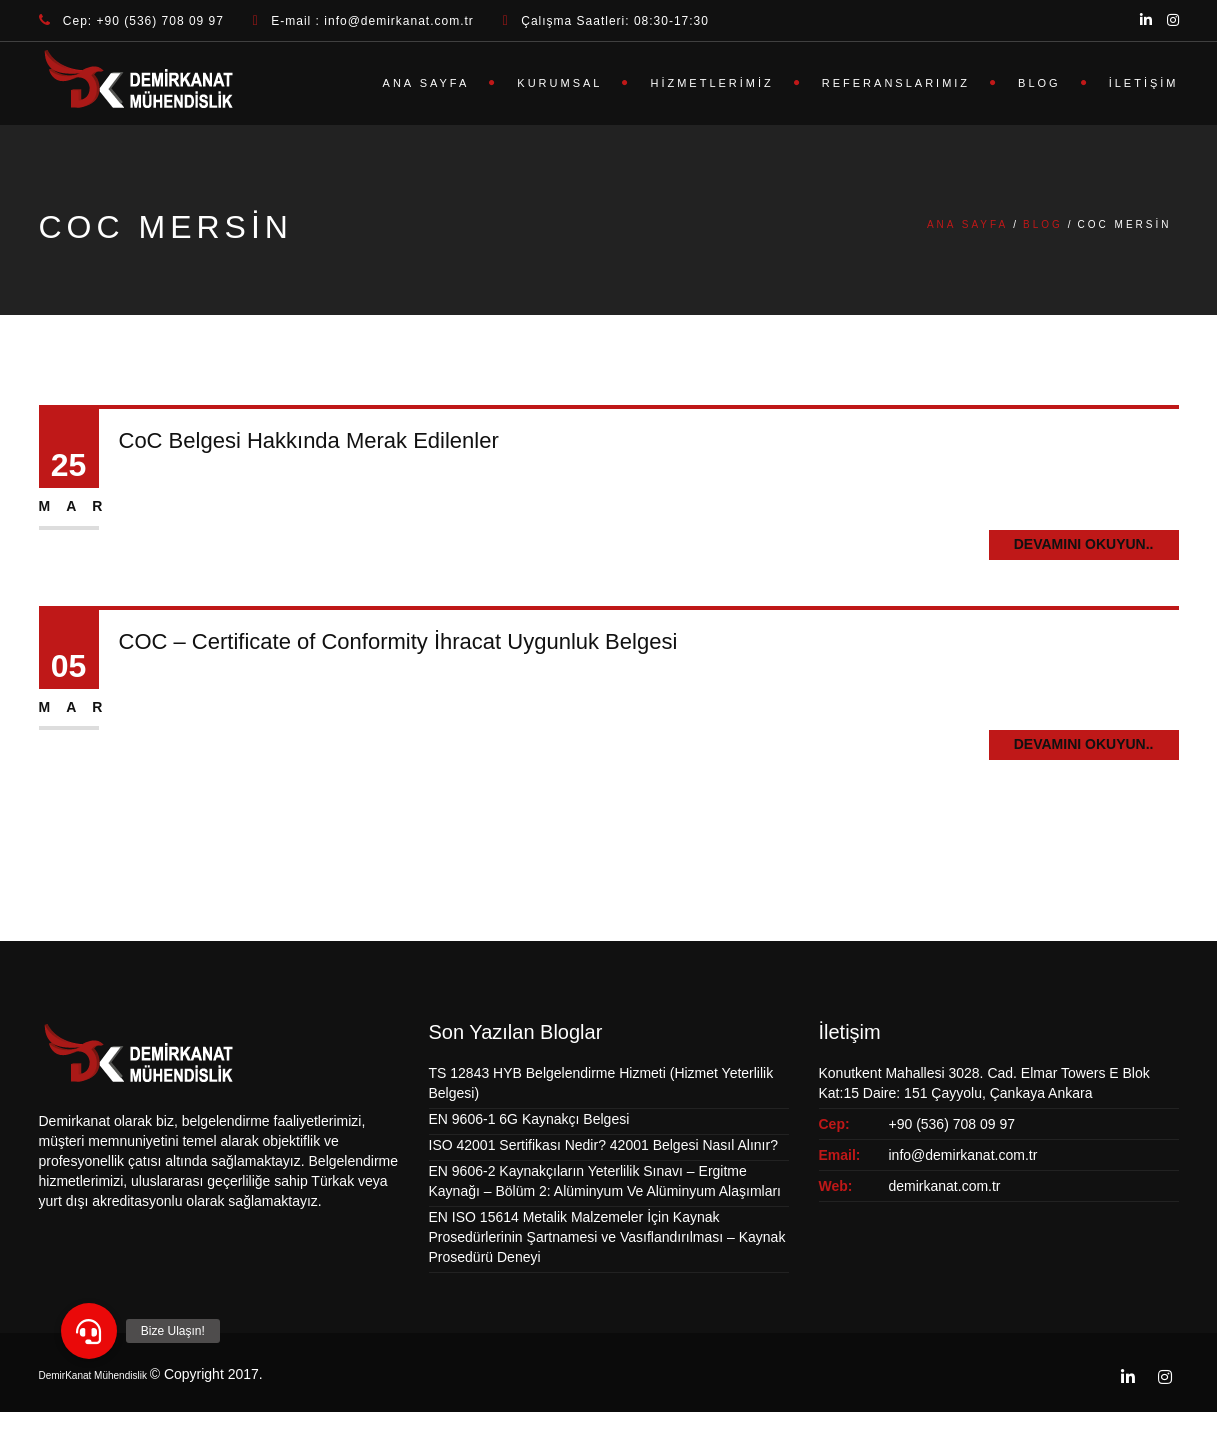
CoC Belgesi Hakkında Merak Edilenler (309, 440)
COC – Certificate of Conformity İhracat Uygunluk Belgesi (398, 641)
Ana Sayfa (426, 83)
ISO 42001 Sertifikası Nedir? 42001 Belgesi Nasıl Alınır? (603, 1145)
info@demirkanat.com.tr (963, 1155)
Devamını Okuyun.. (1084, 544)
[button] (89, 1331)
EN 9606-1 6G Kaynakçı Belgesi (529, 1119)
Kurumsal (559, 83)
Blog (1039, 83)
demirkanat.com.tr (945, 1186)
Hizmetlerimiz (711, 83)
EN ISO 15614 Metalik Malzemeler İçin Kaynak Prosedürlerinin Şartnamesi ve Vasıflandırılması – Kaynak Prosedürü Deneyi (607, 1237)
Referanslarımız (896, 83)
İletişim (1144, 83)
